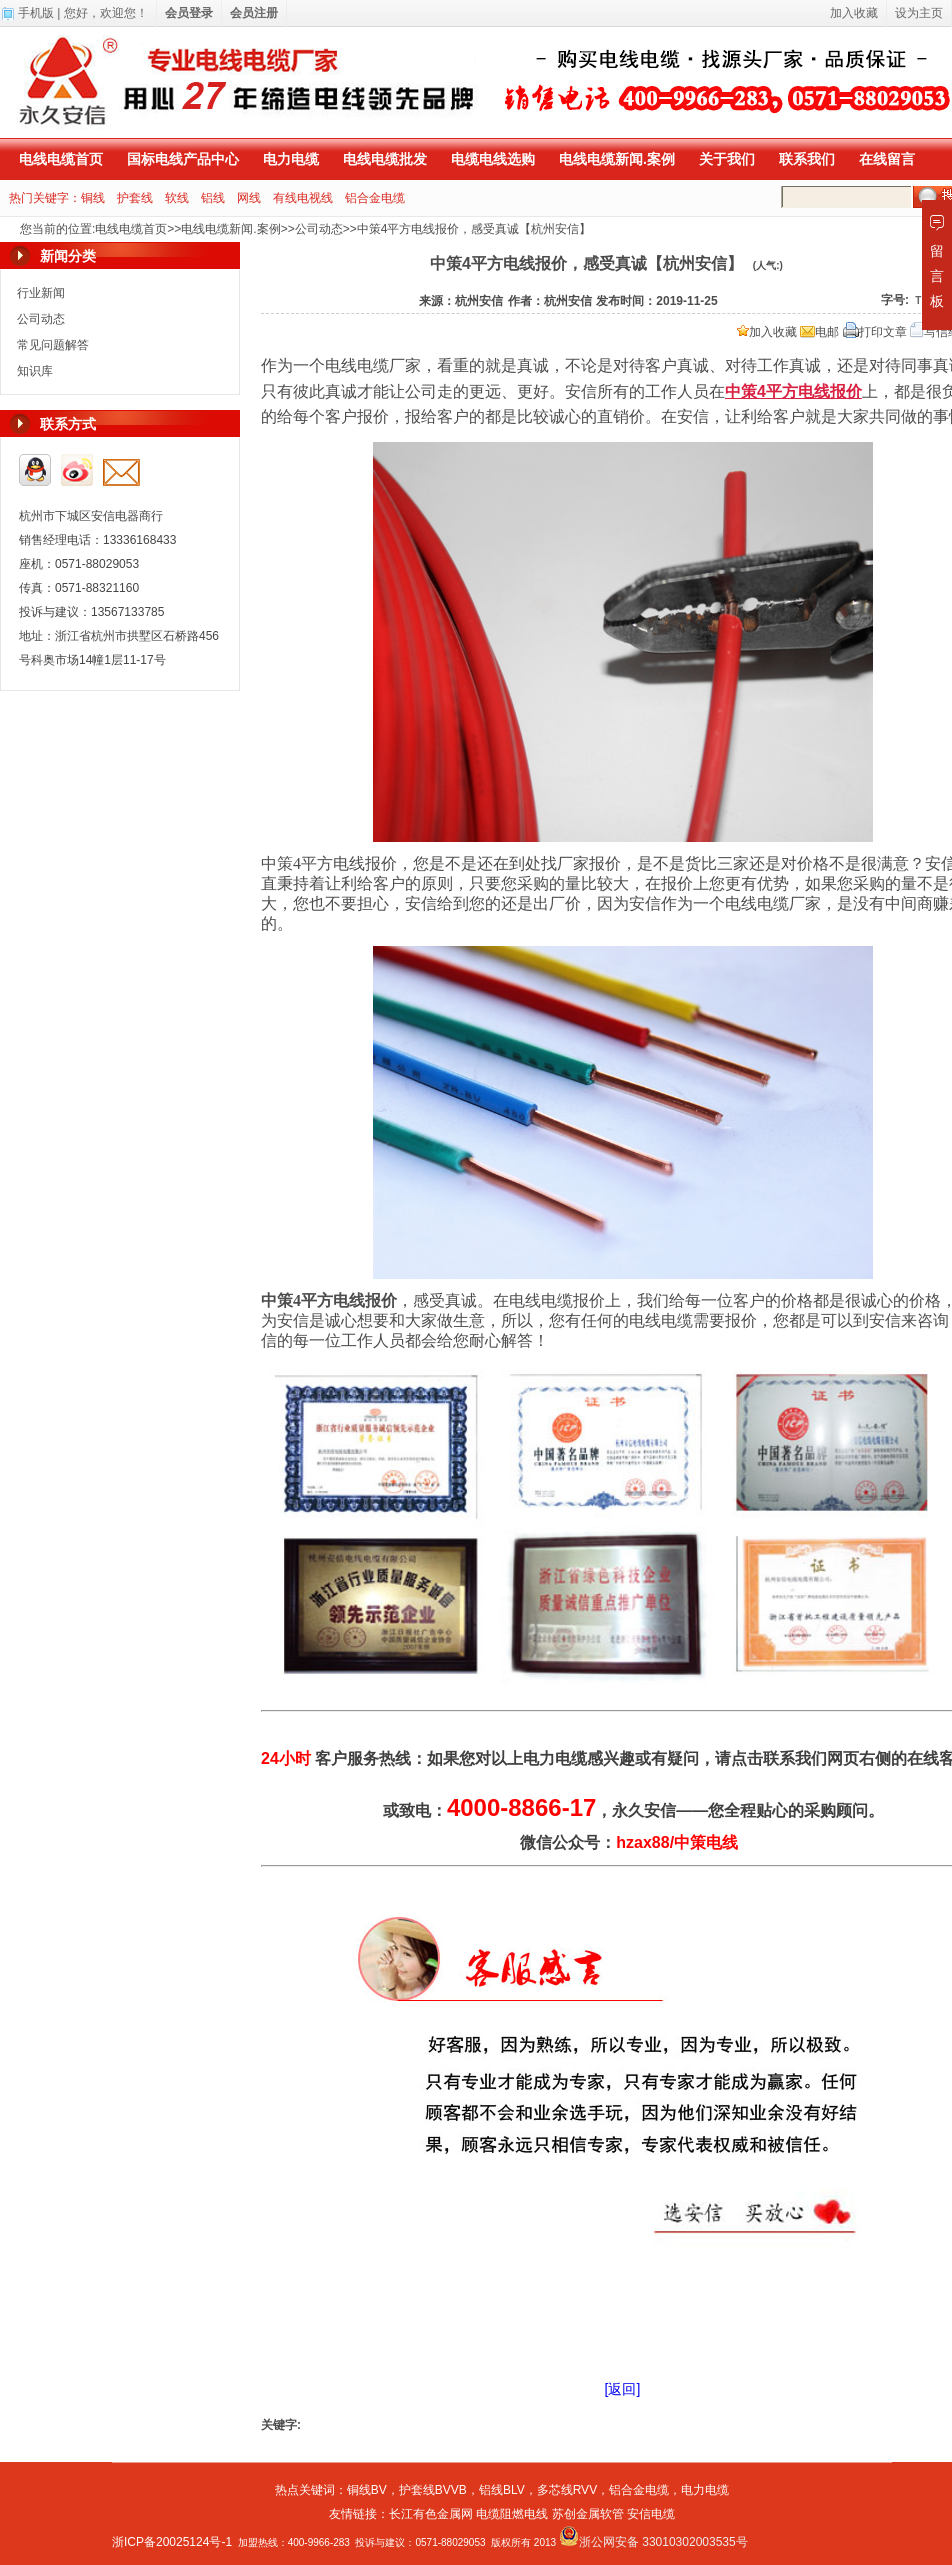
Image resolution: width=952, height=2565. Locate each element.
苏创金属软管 (588, 2514)
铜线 (93, 198)
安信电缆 (651, 2514)
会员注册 (254, 13)
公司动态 (319, 229)
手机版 (36, 13)
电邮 (819, 332)
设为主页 (919, 13)
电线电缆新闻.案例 (617, 159)
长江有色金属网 (431, 2514)
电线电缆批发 (385, 159)
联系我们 (807, 159)
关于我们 (727, 159)
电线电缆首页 (61, 159)
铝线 (213, 198)
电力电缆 (291, 159)
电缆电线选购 (493, 159)
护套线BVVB (433, 2490)
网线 (249, 198)
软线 (177, 198)
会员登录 (189, 13)
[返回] (623, 2389)
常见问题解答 (53, 345)
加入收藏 (767, 332)
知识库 (35, 371)
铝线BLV (502, 2490)
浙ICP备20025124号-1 (172, 2542)
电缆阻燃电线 (512, 2514)
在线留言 (887, 159)
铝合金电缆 (375, 198)
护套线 (135, 198)
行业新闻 (41, 293)
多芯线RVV (567, 2490)
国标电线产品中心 (183, 159)
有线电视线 (303, 198)
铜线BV (367, 2490)
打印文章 (875, 332)
